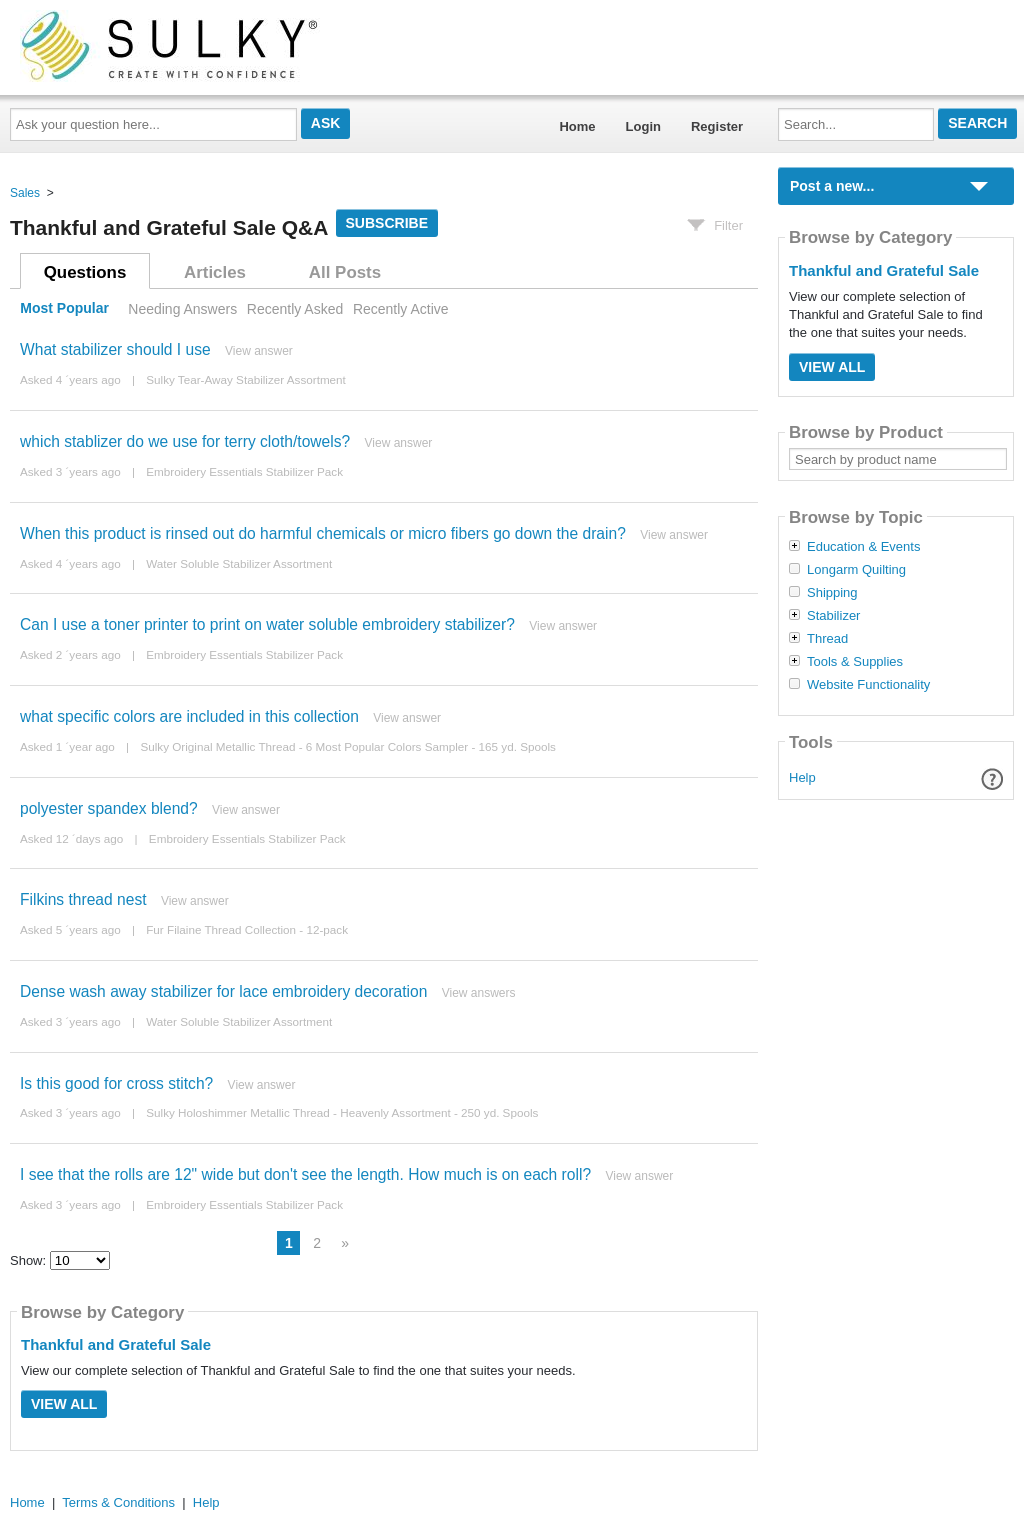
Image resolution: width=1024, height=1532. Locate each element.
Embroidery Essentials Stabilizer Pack (244, 471)
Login (643, 126)
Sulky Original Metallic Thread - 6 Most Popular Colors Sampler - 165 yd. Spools (348, 746)
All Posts (345, 272)
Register (717, 126)
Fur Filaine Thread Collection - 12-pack (247, 929)
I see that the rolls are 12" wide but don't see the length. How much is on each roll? (305, 1174)
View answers (479, 993)
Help (802, 777)
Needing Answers (182, 309)
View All (64, 1404)
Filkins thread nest (83, 899)
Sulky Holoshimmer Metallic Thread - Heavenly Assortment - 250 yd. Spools (342, 1112)
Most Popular (64, 309)
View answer (259, 351)
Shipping (832, 593)
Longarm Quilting (856, 570)
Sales (25, 193)
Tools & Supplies (855, 662)
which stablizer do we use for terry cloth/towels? (185, 441)
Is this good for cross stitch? (116, 1083)
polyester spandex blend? (109, 808)
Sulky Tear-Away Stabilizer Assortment (246, 379)
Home (577, 126)
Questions (85, 272)
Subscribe (387, 223)
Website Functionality (868, 685)
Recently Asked (295, 309)
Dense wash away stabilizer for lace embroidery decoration (223, 991)
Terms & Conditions (118, 1502)
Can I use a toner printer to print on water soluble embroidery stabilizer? (267, 624)
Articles (215, 272)
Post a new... (832, 186)
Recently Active (401, 309)
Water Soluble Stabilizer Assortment (239, 563)
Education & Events (863, 547)
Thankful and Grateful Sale (116, 1344)
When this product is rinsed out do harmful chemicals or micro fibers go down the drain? (323, 533)
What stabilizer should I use (115, 349)
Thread (827, 639)
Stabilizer (833, 616)
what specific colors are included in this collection (189, 716)
